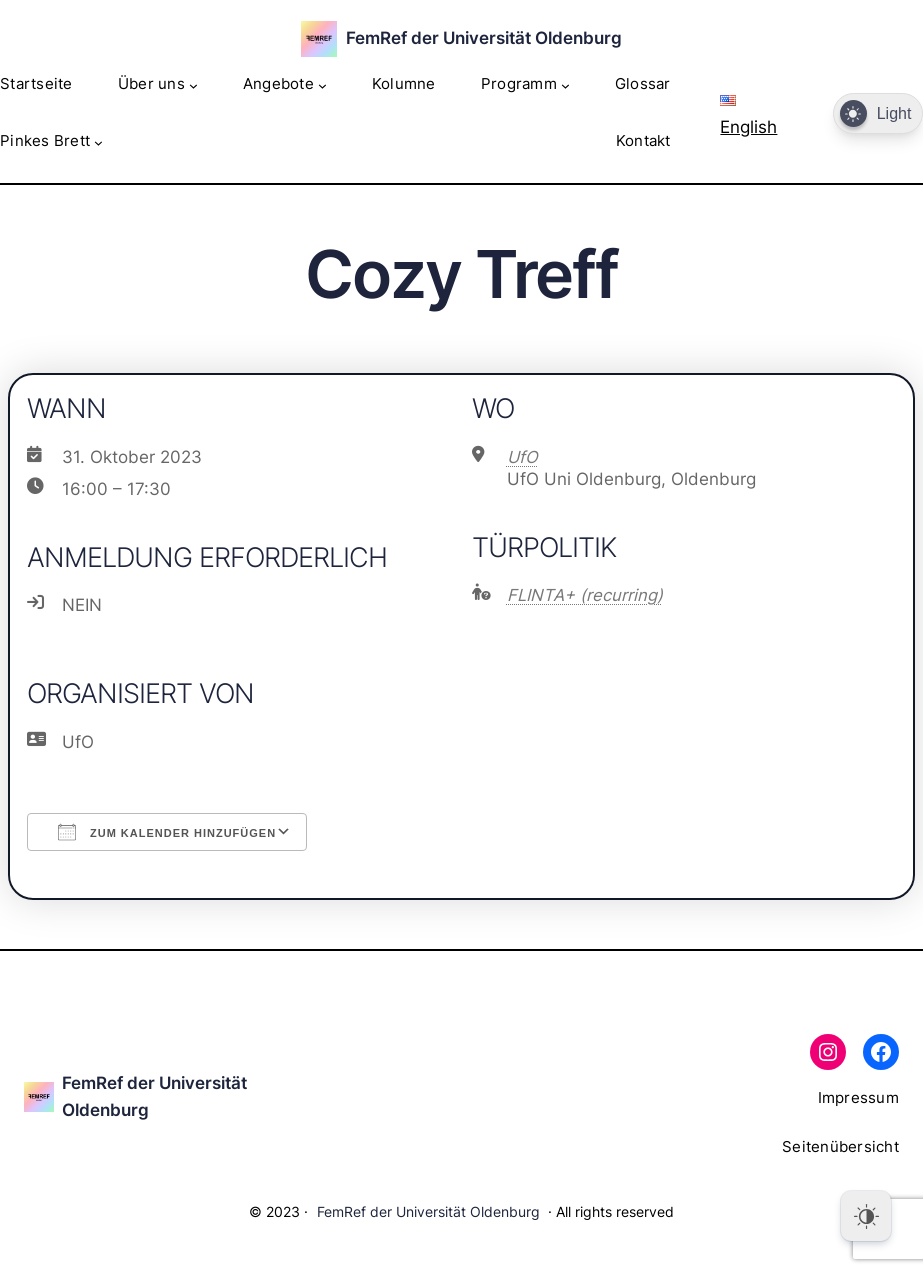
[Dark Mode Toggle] (878, 113)
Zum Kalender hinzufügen (167, 832)
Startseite (36, 84)
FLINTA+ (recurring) (585, 595)
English (748, 116)
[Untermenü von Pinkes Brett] (98, 142)
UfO (522, 457)
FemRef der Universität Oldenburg (484, 38)
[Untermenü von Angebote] (322, 85)
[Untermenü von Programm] (565, 85)
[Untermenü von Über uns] (193, 85)
